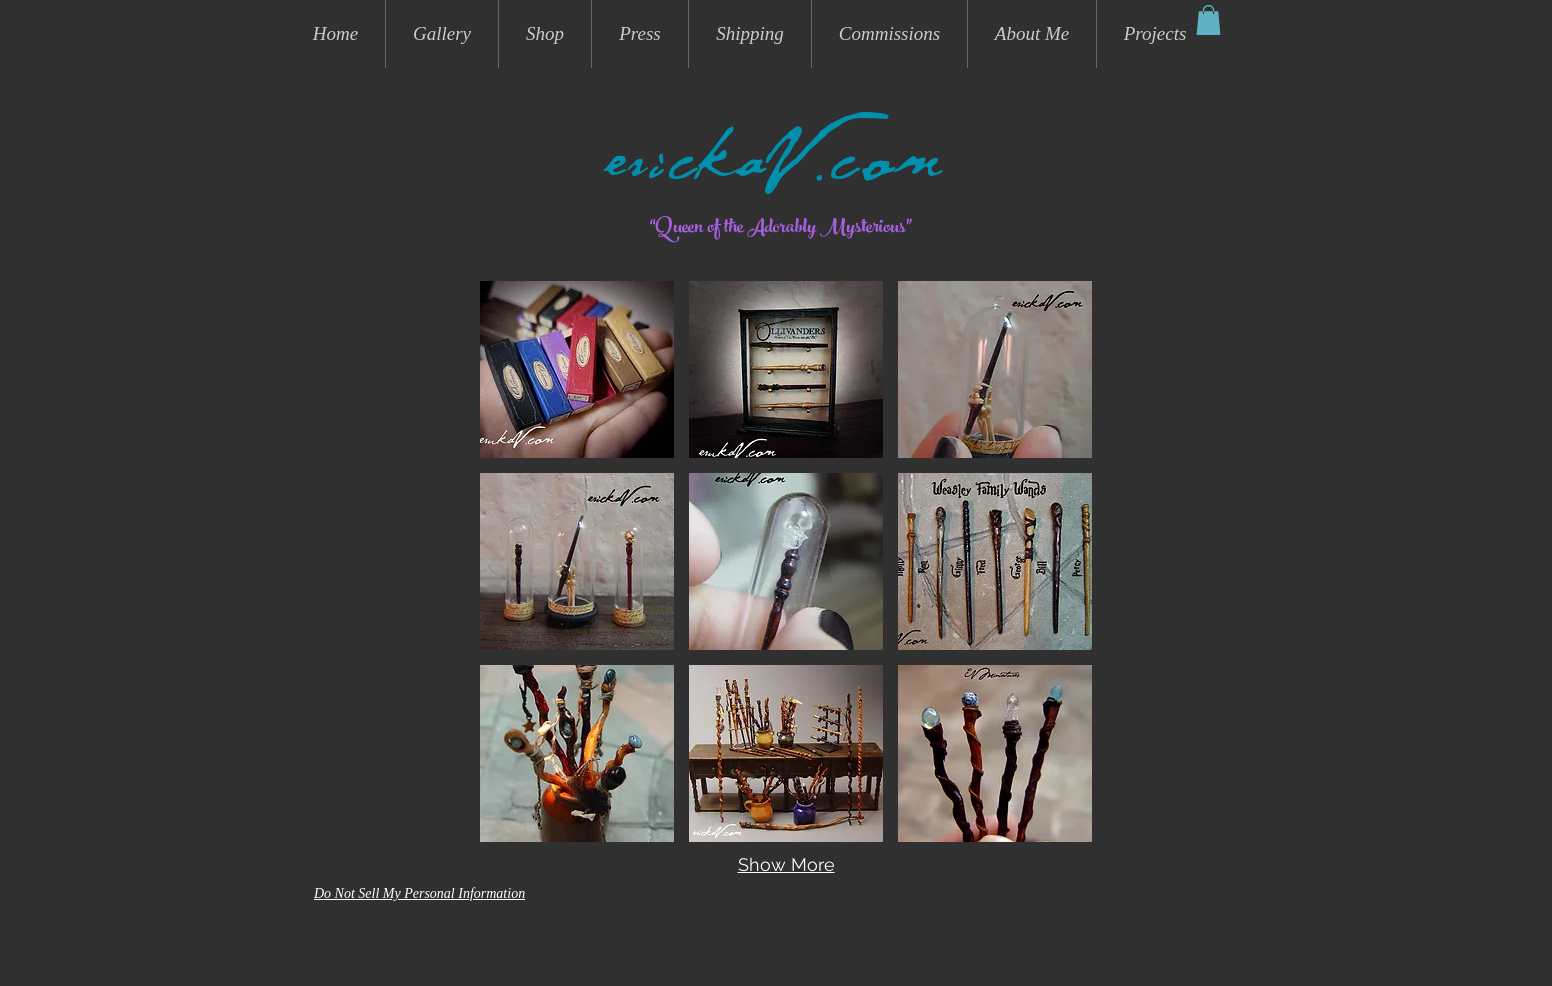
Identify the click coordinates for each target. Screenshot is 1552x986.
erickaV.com (776, 171)
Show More (786, 864)
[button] (1208, 20)
